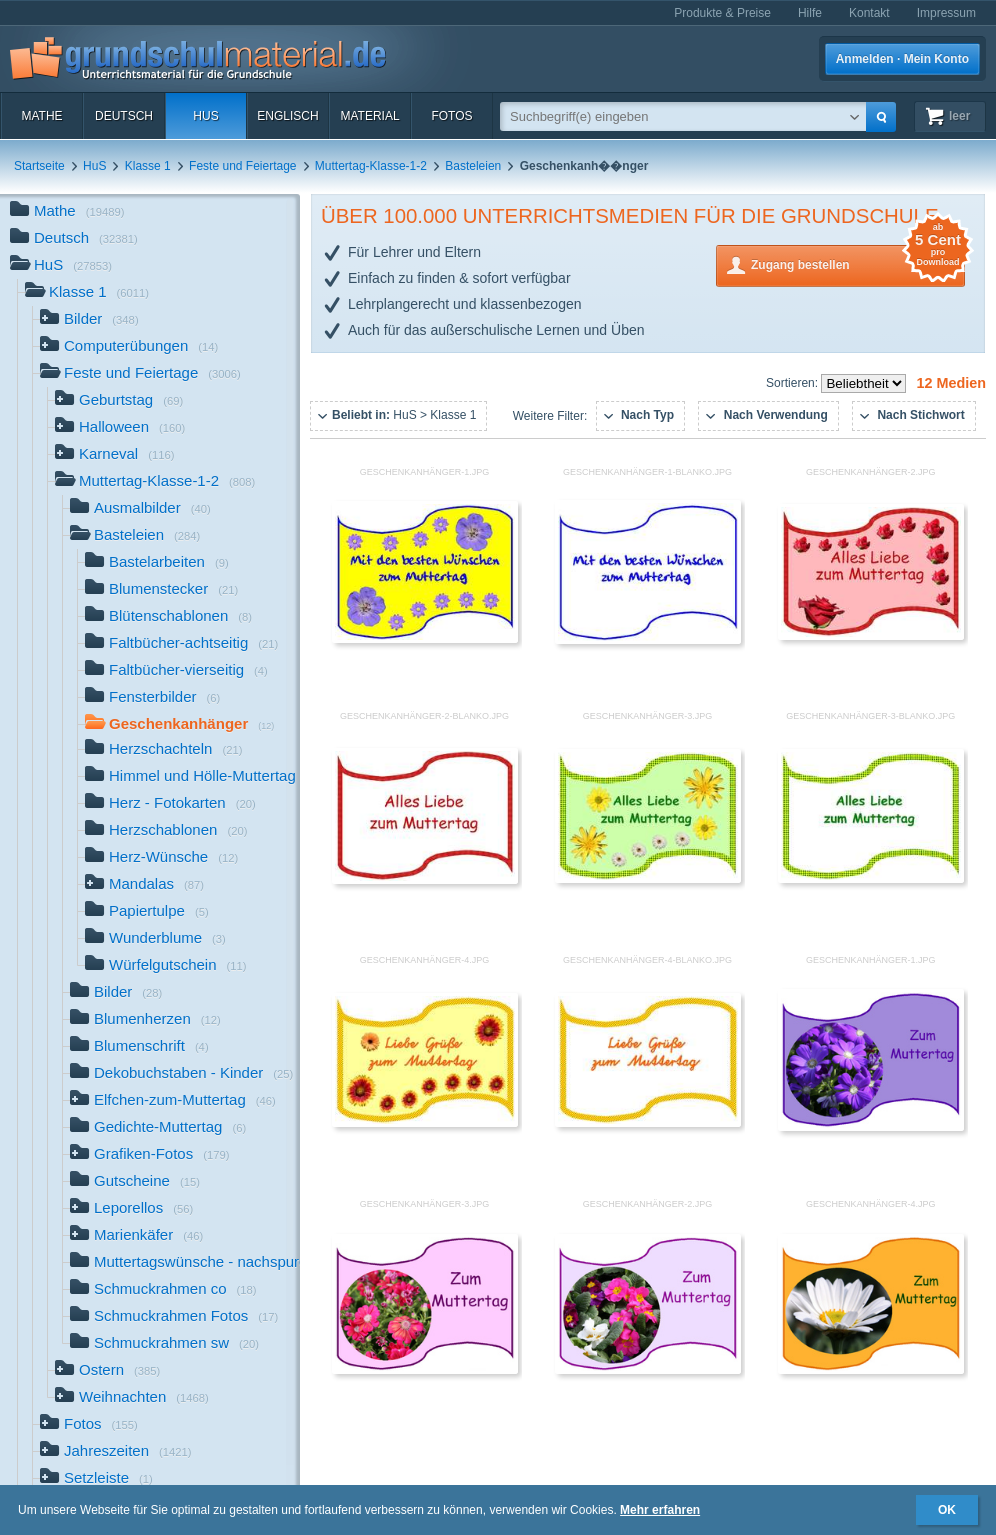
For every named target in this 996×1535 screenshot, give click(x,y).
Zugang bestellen (858, 263)
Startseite (39, 166)
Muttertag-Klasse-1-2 (371, 166)
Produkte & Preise (722, 13)
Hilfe (810, 13)
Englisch (287, 116)
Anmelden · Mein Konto (902, 59)
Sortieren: (793, 383)
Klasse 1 (148, 166)
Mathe (41, 116)
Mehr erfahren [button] (660, 1510)
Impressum (946, 13)
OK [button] (947, 1510)
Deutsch (124, 116)
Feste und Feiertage (242, 166)
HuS (205, 116)
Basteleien (473, 166)
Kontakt (869, 13)
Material (369, 116)
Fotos (451, 116)
